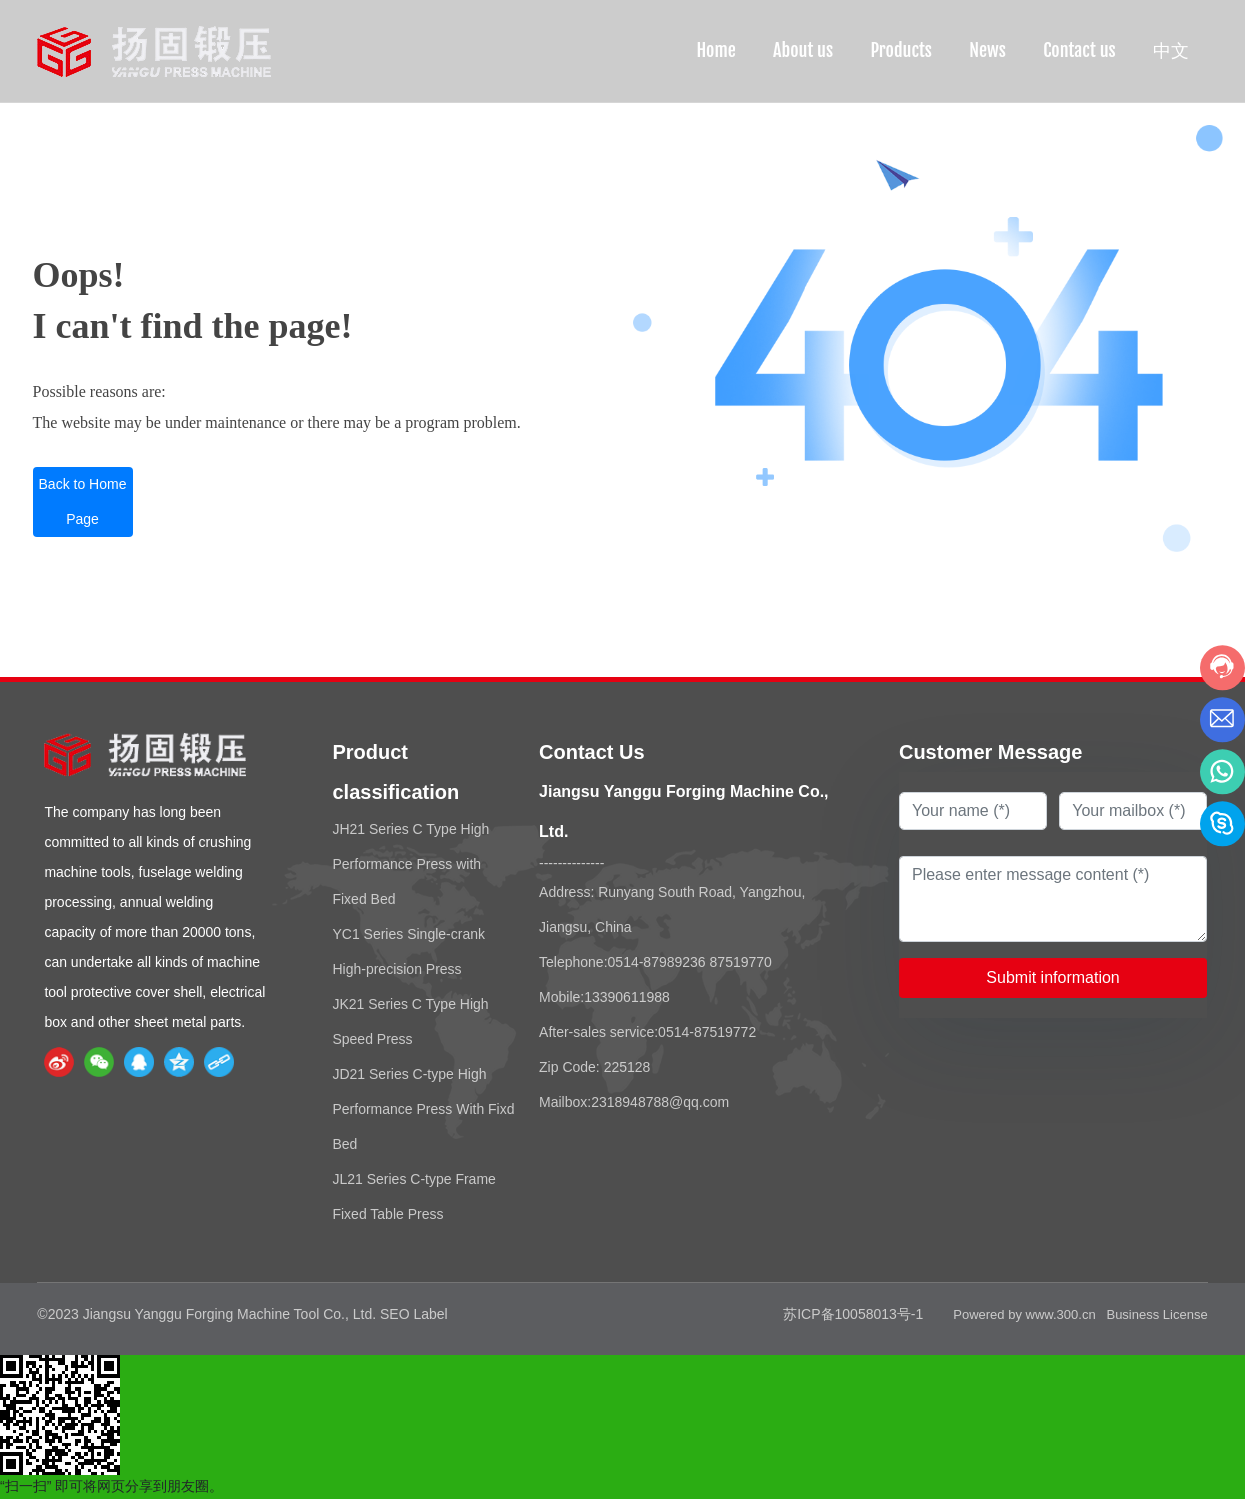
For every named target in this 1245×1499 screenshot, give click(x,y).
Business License (1156, 1314)
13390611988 (627, 997)
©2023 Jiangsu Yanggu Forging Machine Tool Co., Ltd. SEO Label (242, 1314)
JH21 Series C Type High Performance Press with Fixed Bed (410, 864)
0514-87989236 (657, 962)
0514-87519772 (707, 1032)
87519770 (741, 962)
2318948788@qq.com (660, 1102)
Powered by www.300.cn (1024, 1314)
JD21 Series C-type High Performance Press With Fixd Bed (423, 1109)
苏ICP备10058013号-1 (853, 1314)
